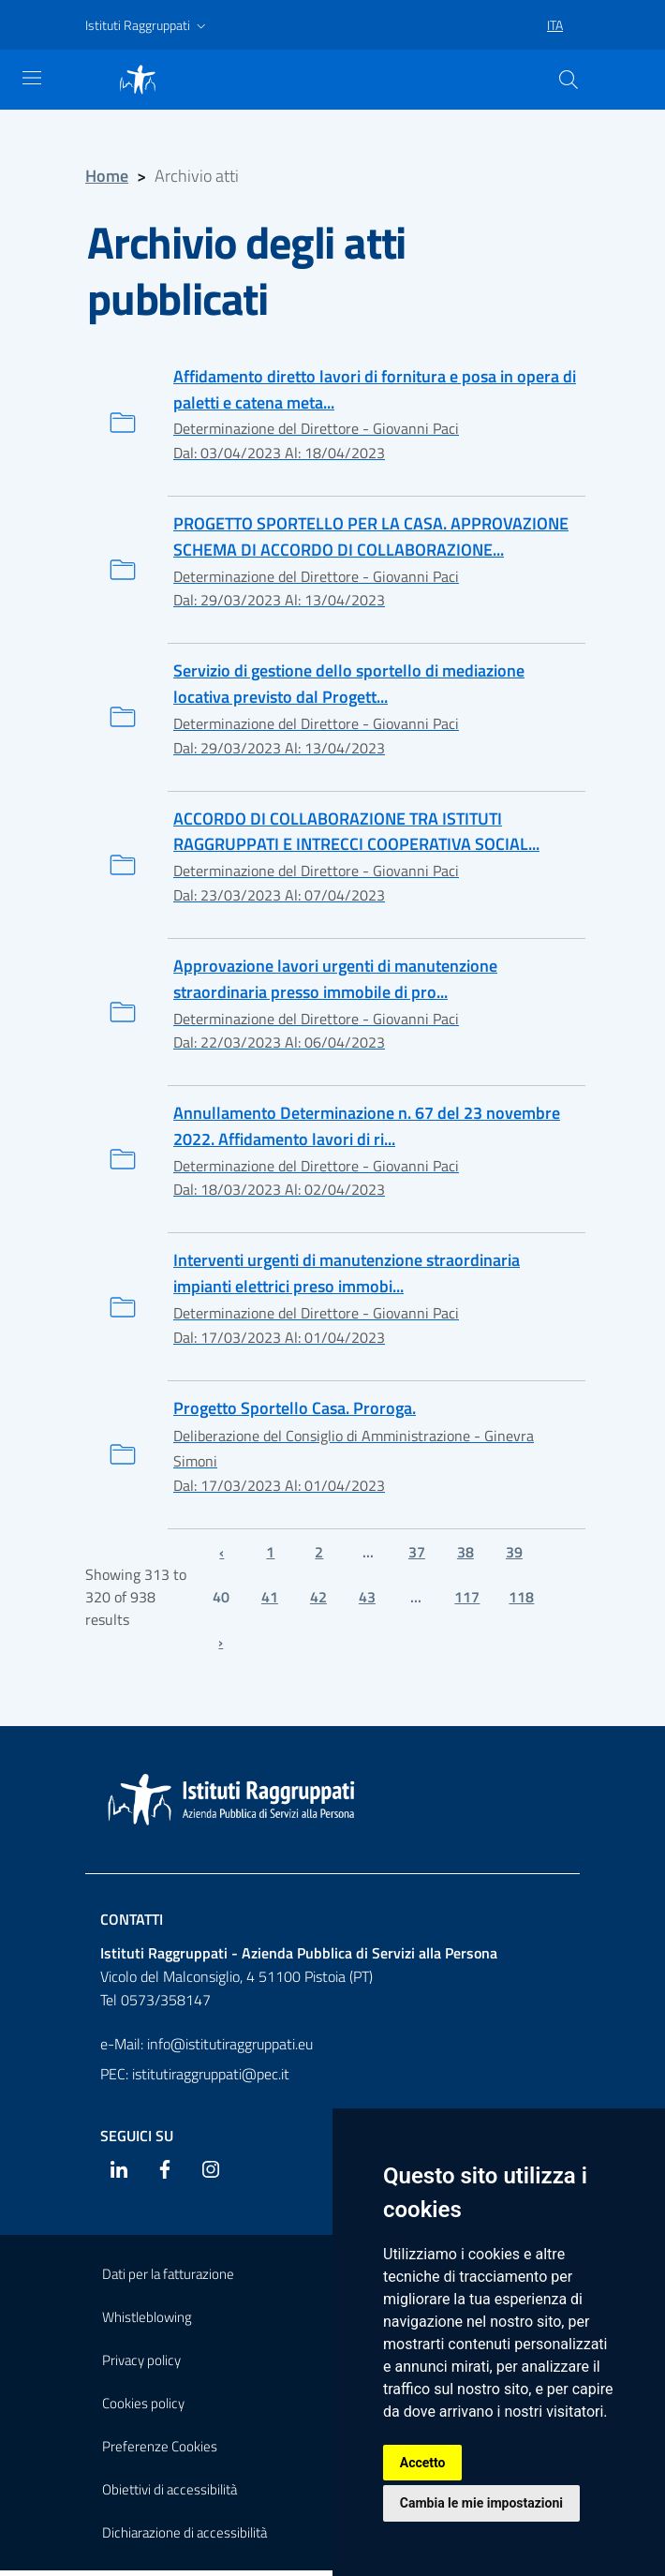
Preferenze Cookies (159, 2452)
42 (318, 1601)
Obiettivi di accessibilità (169, 2495)
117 (467, 1601)
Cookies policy (143, 2409)
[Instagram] (210, 2174)
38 (465, 1556)
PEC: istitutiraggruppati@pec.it (194, 2078)
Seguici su (136, 2140)
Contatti (131, 1924)
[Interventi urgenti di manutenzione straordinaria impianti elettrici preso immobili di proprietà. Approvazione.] (332, 1310)
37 (416, 1556)
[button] (147, 25)
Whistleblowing (147, 2322)
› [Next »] (220, 1646)
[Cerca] (568, 79)
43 (367, 1601)
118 (521, 1601)
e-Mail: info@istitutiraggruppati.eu (206, 2048)
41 (269, 1601)
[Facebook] (165, 2174)
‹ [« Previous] (221, 1556)
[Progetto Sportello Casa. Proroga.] (332, 1459)
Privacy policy (141, 2365)
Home (106, 175)
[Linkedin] (119, 2174)
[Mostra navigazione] (32, 78)
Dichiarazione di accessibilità (184, 2538)
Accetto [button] (423, 2461)
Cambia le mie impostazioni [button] (481, 2502)
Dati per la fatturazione (168, 2279)
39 (514, 1556)
